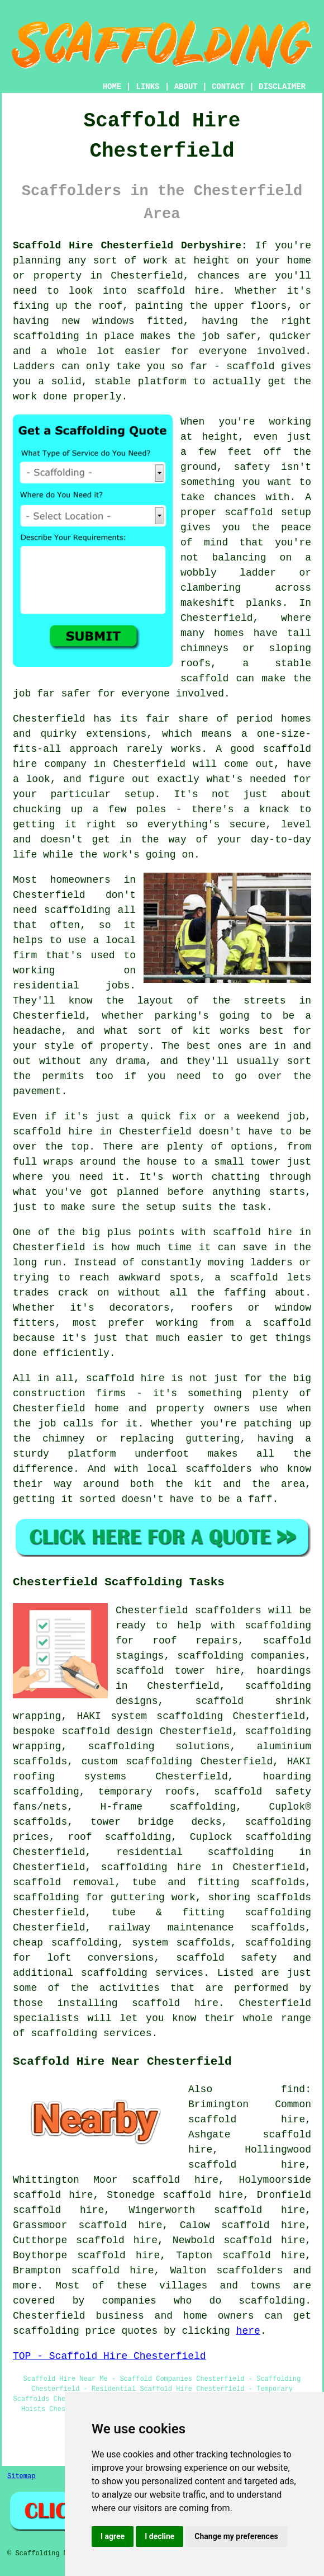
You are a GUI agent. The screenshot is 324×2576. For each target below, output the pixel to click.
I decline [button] (159, 2536)
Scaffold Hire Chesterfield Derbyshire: (130, 245)
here (248, 2331)
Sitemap (21, 2476)
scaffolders (228, 1610)
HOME (112, 86)
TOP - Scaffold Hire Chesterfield (109, 2356)
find (293, 2089)
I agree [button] (113, 2536)
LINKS (147, 86)
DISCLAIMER (282, 86)
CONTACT (228, 86)
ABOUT (186, 86)
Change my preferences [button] (236, 2536)
